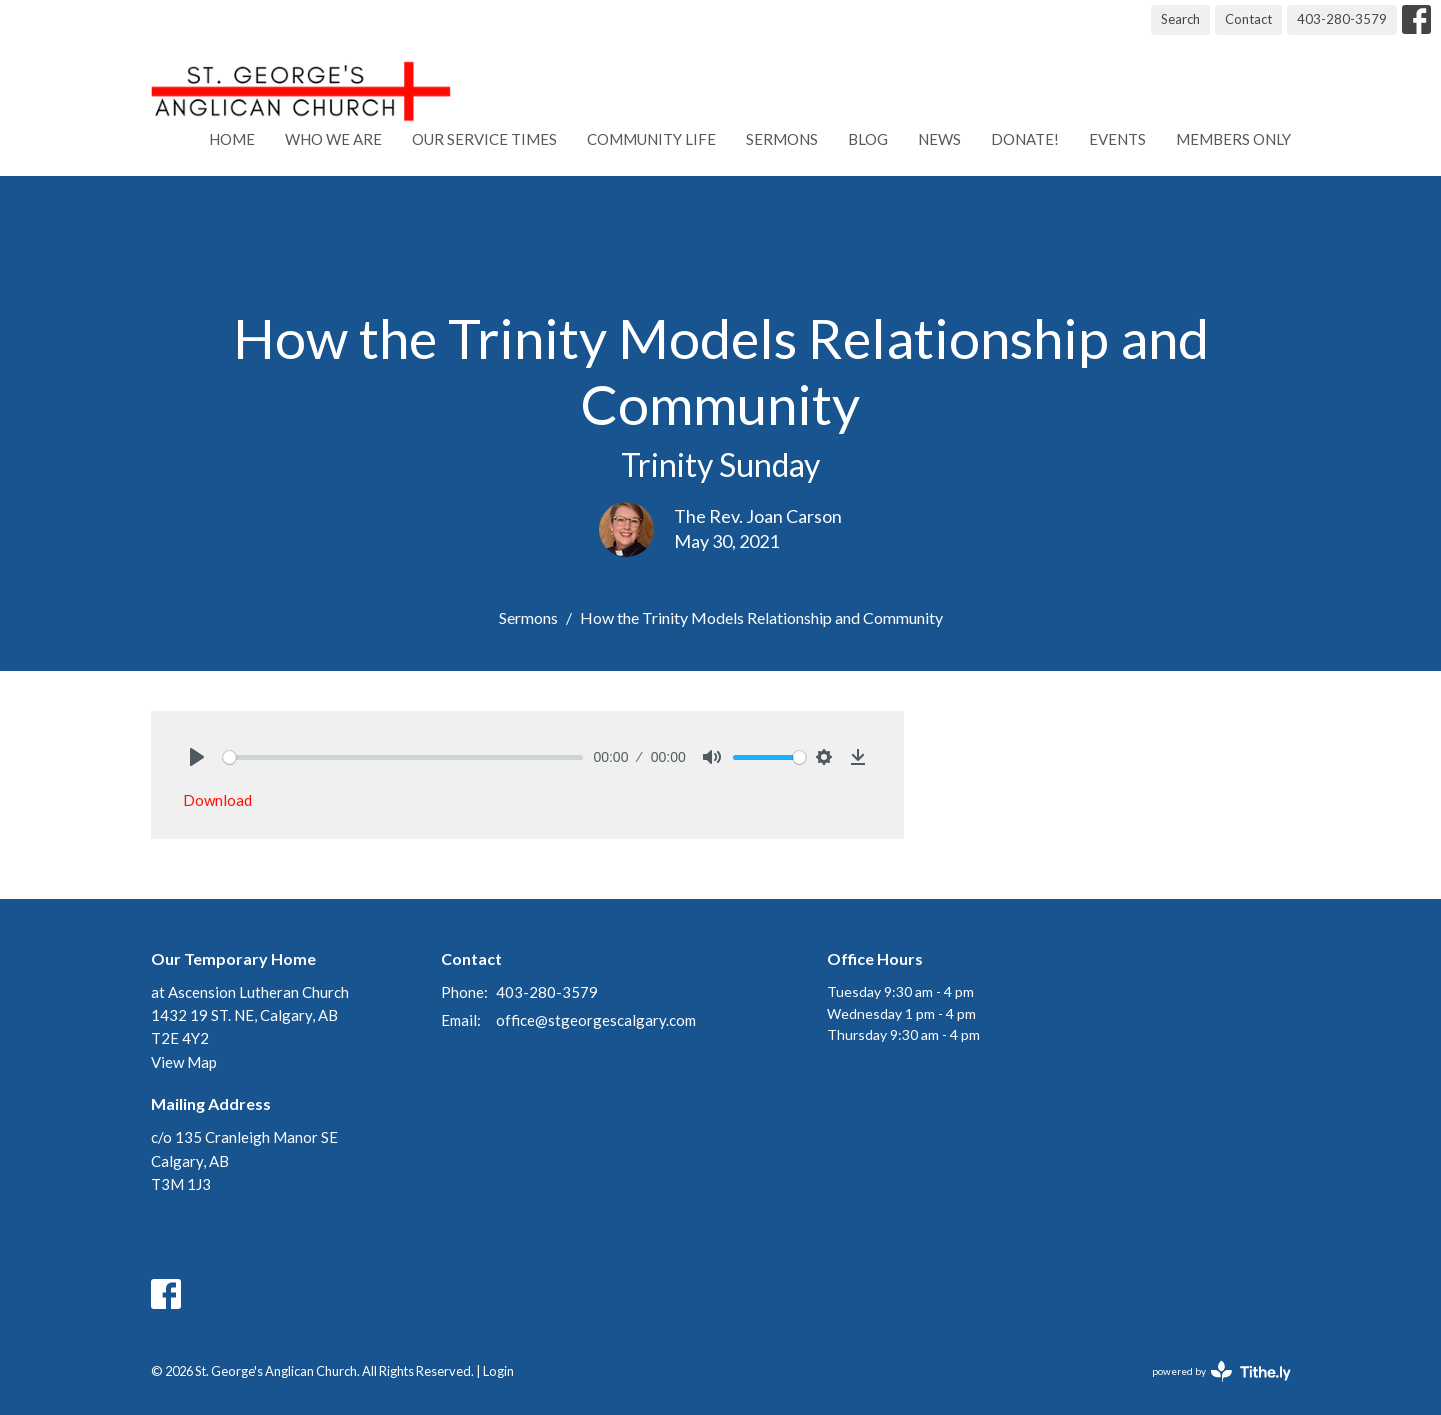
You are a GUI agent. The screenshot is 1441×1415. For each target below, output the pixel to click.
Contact (1248, 19)
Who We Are (333, 139)
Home (232, 139)
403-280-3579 (1342, 19)
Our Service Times (484, 139)
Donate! (1025, 139)
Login (498, 1371)
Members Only (1233, 139)
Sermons (782, 139)
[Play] (197, 757)
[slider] (403, 757)
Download (217, 800)
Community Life (651, 139)
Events (1117, 139)
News (939, 139)
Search (1180, 19)
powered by (1221, 1371)
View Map (184, 1062)
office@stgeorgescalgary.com (596, 1020)
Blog (868, 139)
